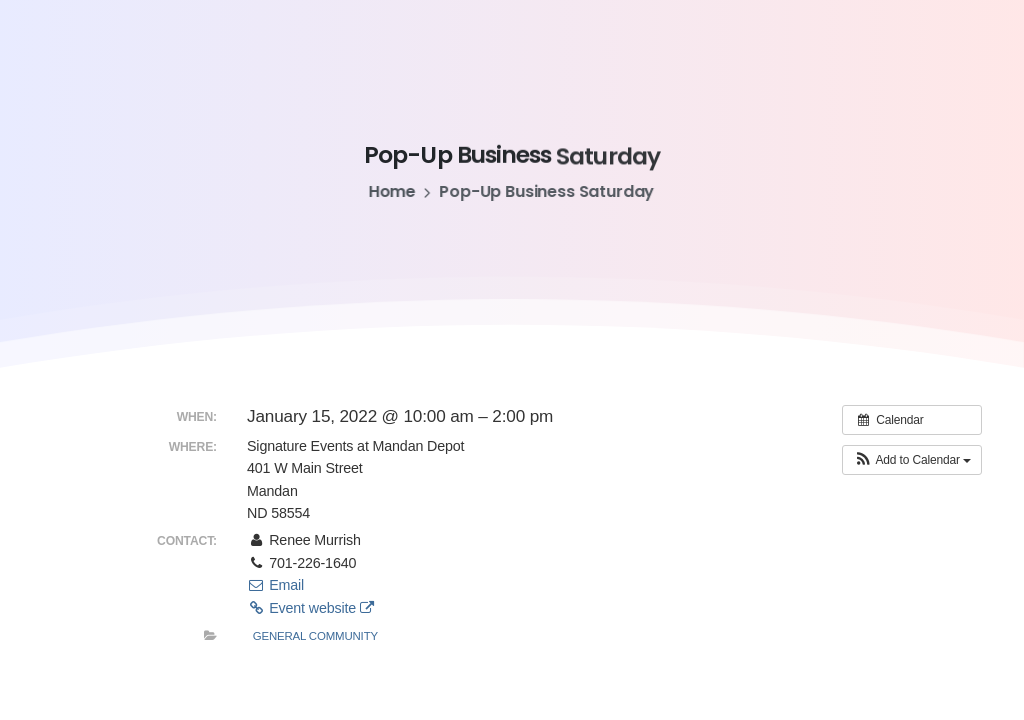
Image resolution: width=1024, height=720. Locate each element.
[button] (912, 460)
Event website (310, 608)
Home (389, 191)
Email (275, 585)
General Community (315, 636)
